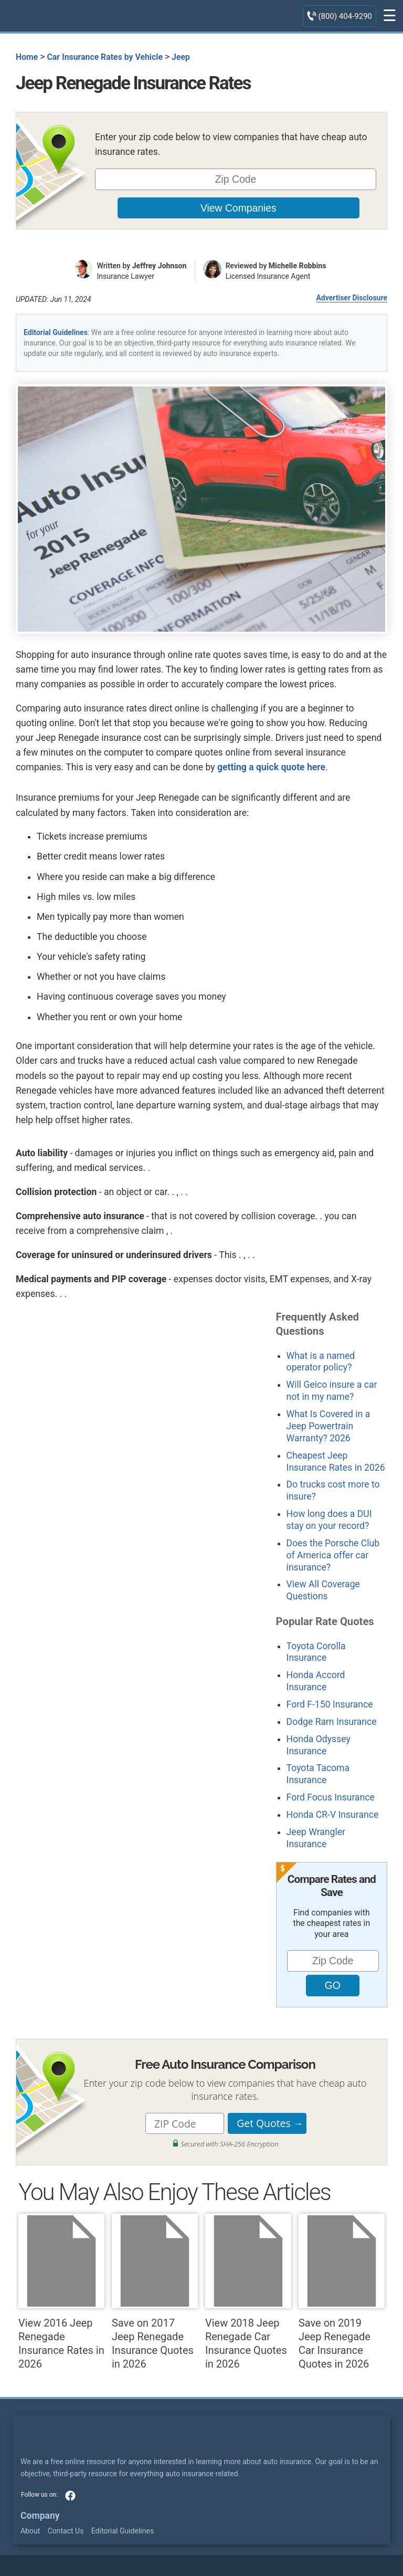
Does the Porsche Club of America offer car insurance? (333, 1555)
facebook (70, 2495)
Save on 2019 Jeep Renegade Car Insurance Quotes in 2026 (342, 2292)
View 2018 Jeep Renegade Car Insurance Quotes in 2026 (248, 2292)
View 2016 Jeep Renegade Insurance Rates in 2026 (61, 2292)
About (30, 2531)
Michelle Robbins (297, 265)
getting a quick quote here (271, 767)
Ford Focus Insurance (331, 1797)
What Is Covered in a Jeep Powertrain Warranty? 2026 (328, 1426)
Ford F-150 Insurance (330, 1704)
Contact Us (66, 2531)
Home (27, 57)
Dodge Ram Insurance (332, 1721)
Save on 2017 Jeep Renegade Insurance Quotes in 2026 (155, 2292)
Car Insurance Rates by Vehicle (105, 57)
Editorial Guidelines (56, 332)
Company (40, 2515)
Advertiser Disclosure (351, 298)
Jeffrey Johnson (159, 265)
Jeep (181, 57)
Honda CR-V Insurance (333, 1814)
